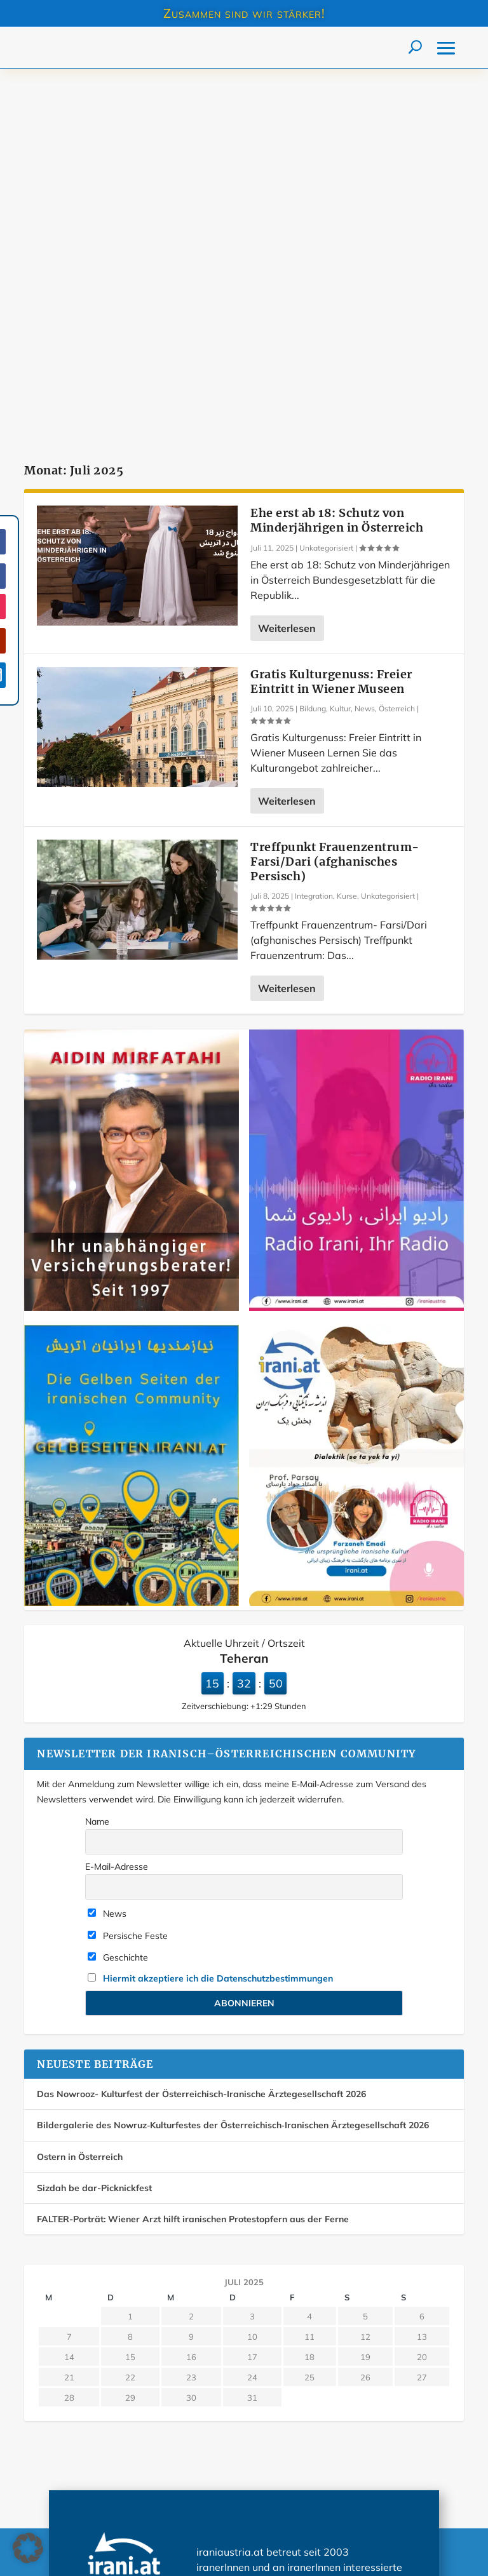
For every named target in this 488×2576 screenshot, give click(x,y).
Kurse (347, 527)
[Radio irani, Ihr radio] (356, 938)
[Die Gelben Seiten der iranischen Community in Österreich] (131, 1234)
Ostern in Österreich (80, 1787)
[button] (28, 2548)
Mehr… (370, 2243)
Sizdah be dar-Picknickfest (94, 1819)
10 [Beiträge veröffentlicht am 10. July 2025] (252, 1967)
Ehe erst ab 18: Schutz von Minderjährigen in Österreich (336, 151)
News (365, 339)
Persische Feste (128, 1566)
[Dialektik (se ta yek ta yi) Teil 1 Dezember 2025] (356, 1234)
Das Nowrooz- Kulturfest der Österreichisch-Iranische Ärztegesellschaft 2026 (201, 1725)
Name (97, 1452)
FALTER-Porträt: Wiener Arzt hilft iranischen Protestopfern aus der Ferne (193, 1850)
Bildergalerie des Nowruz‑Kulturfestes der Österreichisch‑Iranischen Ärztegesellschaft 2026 (232, 1756)
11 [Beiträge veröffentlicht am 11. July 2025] (309, 1967)
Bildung (312, 339)
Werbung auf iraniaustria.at (100, 2420)
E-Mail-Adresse (116, 1497)
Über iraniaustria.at (85, 2448)
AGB (263, 2475)
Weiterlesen (287, 259)
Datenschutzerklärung (90, 2475)
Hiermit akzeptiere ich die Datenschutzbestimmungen (218, 1609)
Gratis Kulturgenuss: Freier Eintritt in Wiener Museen (331, 312)
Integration (314, 527)
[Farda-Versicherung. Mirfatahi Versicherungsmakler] (131, 938)
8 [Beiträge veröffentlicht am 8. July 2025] (130, 1967)
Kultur (340, 339)
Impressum (276, 2448)
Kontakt (269, 2420)
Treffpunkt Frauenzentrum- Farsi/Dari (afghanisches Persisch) (334, 492)
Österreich (397, 339)
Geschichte (118, 1588)
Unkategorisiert (326, 179)
